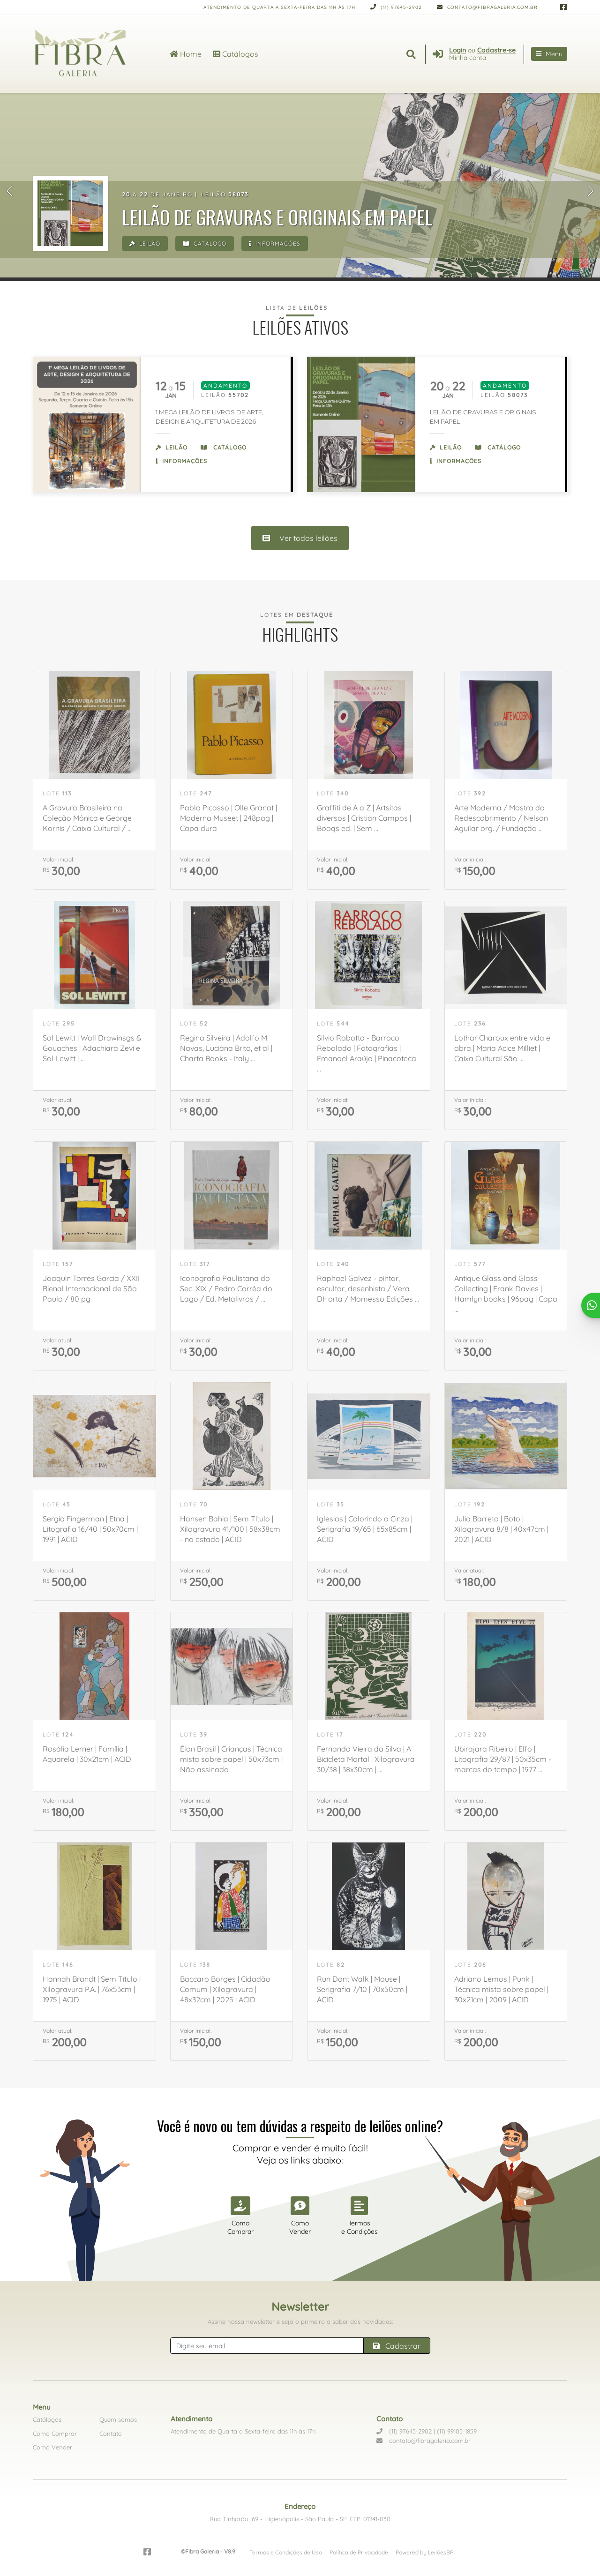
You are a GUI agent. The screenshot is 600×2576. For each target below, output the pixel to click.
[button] (9, 191)
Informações (274, 243)
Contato (110, 2433)
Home (186, 54)
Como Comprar (55, 2433)
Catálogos (235, 54)
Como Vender (52, 2447)
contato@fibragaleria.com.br (487, 7)
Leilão (144, 243)
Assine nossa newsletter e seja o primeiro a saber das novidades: (300, 2321)
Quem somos (118, 2419)
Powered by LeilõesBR (425, 2552)
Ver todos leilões (300, 538)
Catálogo (204, 243)
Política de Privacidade (359, 2552)
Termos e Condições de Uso (285, 2552)
